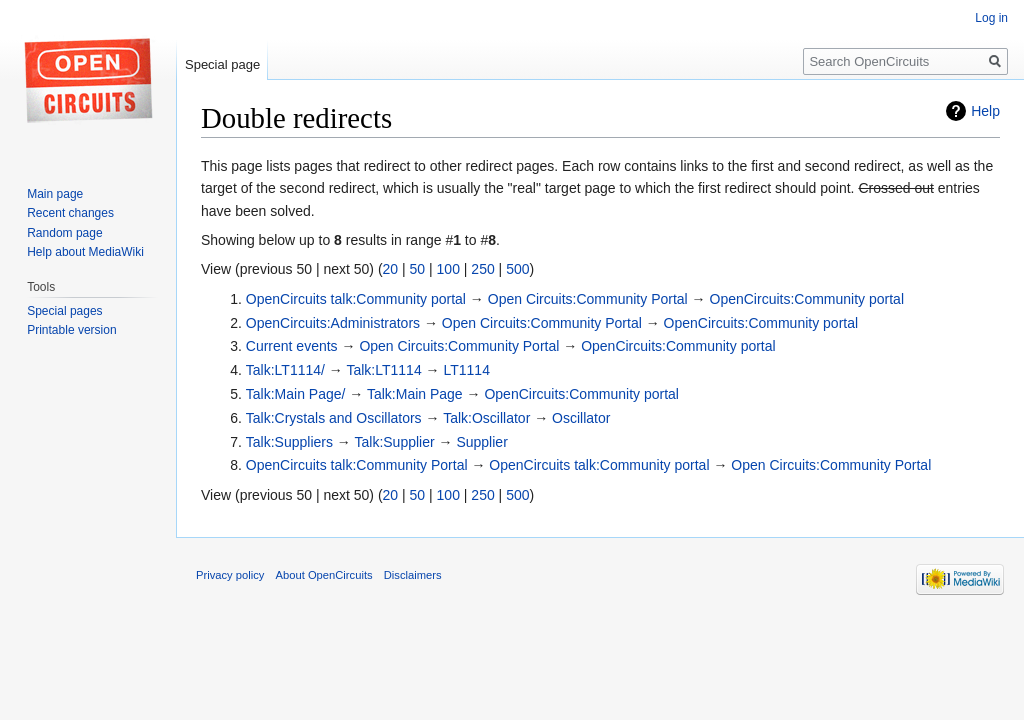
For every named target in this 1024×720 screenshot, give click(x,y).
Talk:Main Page (415, 394)
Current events (292, 346)
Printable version (71, 330)
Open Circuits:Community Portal (588, 299)
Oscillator (581, 418)
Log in (991, 18)
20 (391, 269)
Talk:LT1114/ (285, 370)
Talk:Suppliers (289, 442)
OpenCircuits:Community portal (807, 299)
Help (985, 111)
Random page (64, 233)
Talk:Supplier (394, 442)
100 (448, 269)
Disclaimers (413, 575)
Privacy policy (230, 575)
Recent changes (70, 213)
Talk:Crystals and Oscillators (334, 418)
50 (418, 269)
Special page (222, 64)
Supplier (481, 442)
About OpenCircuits (324, 575)
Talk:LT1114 (383, 370)
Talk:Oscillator (486, 418)
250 (482, 269)
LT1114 (466, 370)
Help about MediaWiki (85, 252)
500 (517, 269)
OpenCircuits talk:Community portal (356, 299)
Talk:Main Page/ (296, 394)
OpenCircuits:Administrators (333, 323)
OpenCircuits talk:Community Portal (357, 465)
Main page (55, 194)
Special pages (64, 311)
